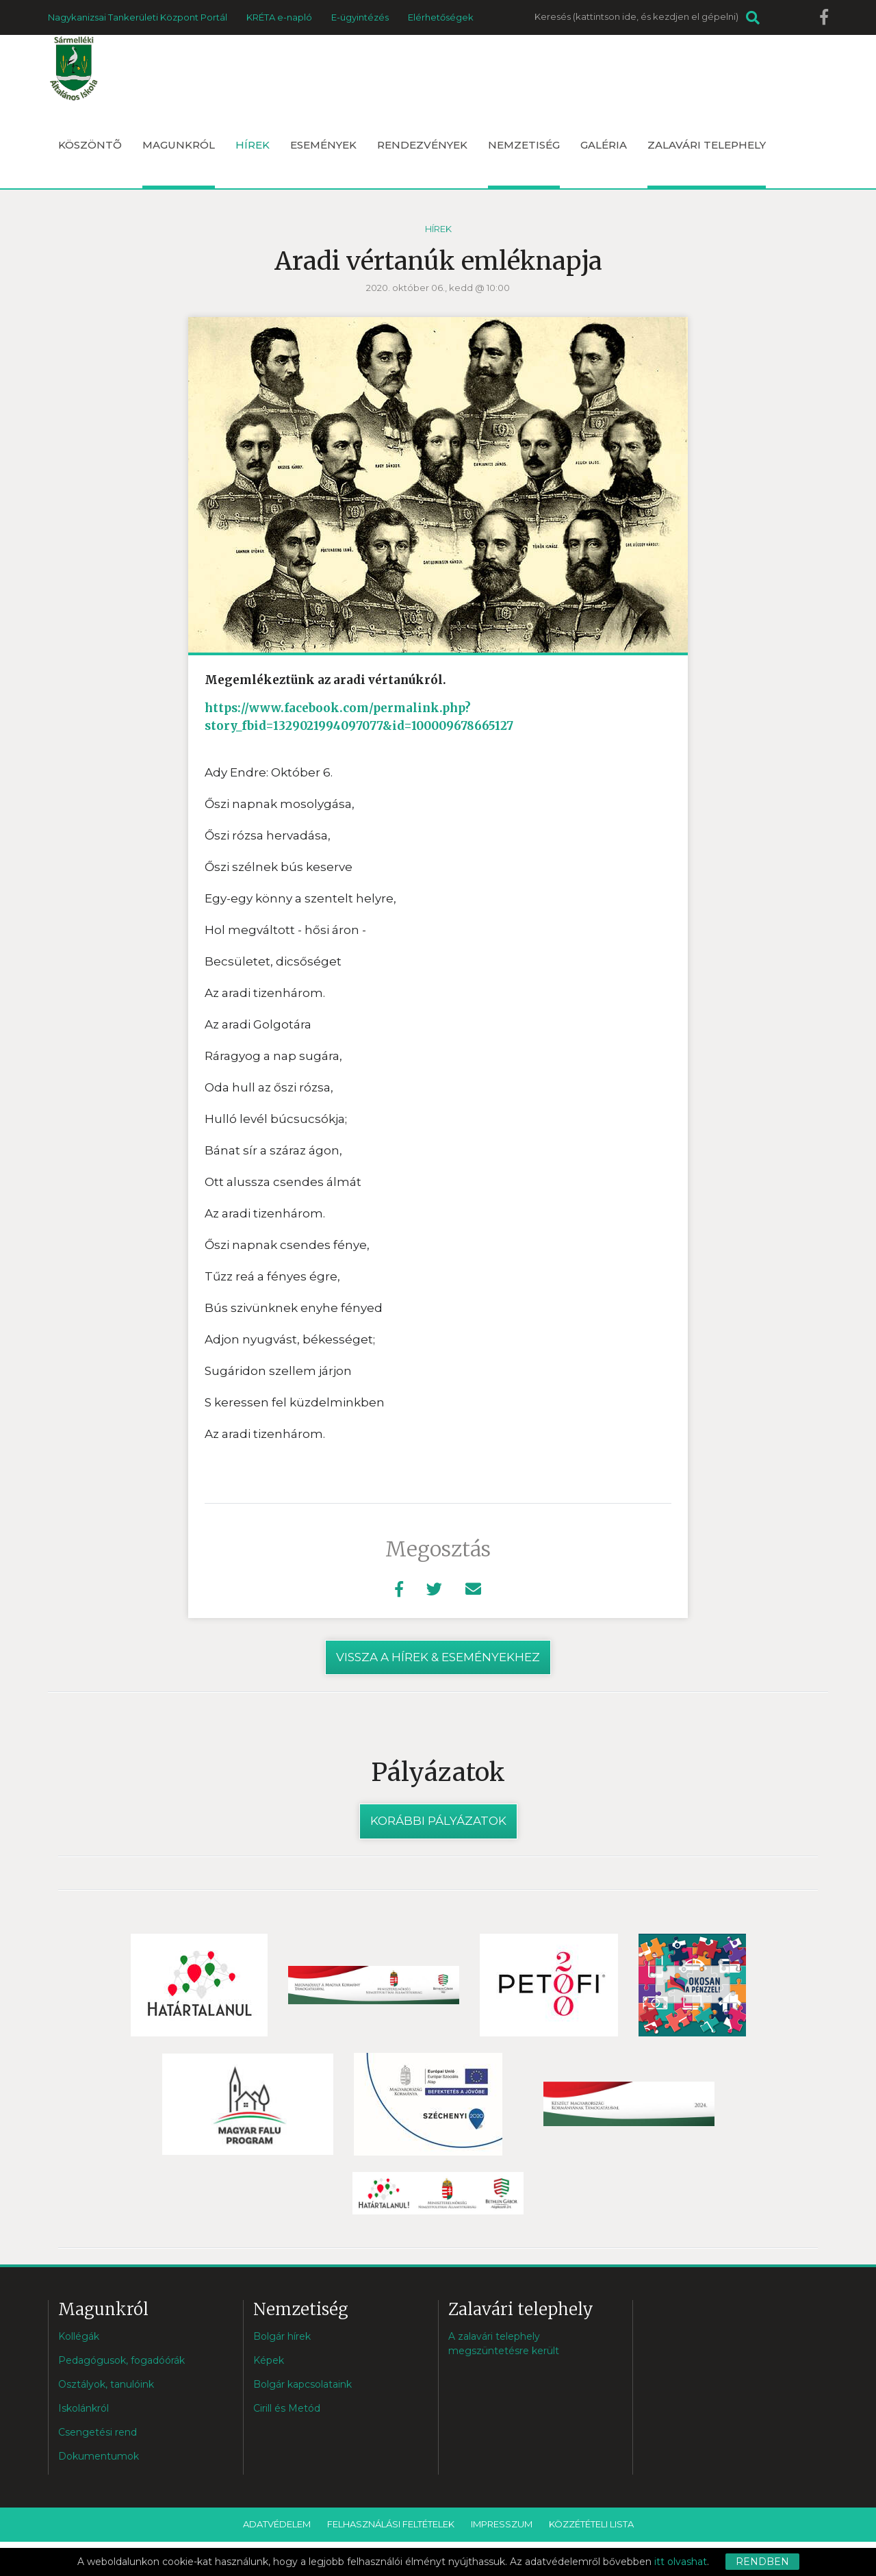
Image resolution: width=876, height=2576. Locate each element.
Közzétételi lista (591, 2523)
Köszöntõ (90, 144)
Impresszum (501, 2523)
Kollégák (78, 2336)
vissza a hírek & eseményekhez (438, 1657)
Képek (268, 2360)
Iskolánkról (83, 2408)
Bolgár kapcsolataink (302, 2384)
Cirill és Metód (286, 2408)
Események (323, 144)
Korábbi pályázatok (438, 1821)
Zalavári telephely (706, 163)
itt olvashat (680, 2561)
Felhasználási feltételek (390, 2523)
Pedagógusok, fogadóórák (121, 2360)
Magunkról (178, 163)
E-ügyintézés (360, 17)
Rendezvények (422, 144)
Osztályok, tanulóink (106, 2384)
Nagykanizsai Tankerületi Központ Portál (137, 17)
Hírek (252, 144)
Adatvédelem (277, 2523)
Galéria (603, 144)
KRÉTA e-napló (279, 17)
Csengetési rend (97, 2432)
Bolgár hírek (282, 2336)
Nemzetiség (524, 163)
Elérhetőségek (441, 17)
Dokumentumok (98, 2456)
